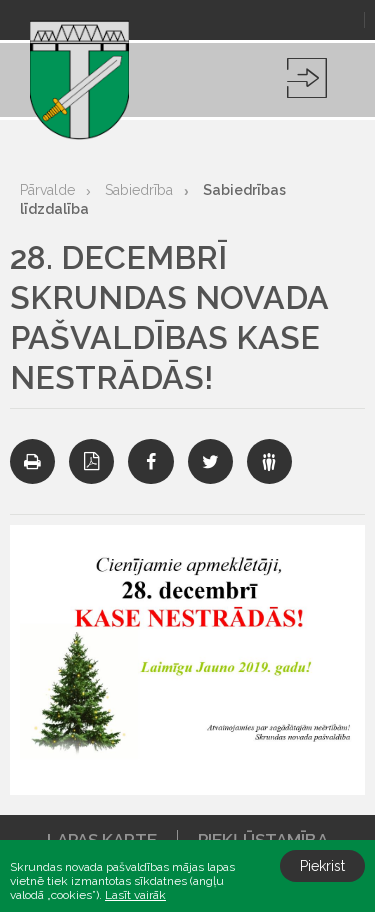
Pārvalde (47, 190)
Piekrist (322, 866)
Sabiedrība (139, 190)
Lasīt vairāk (135, 895)
